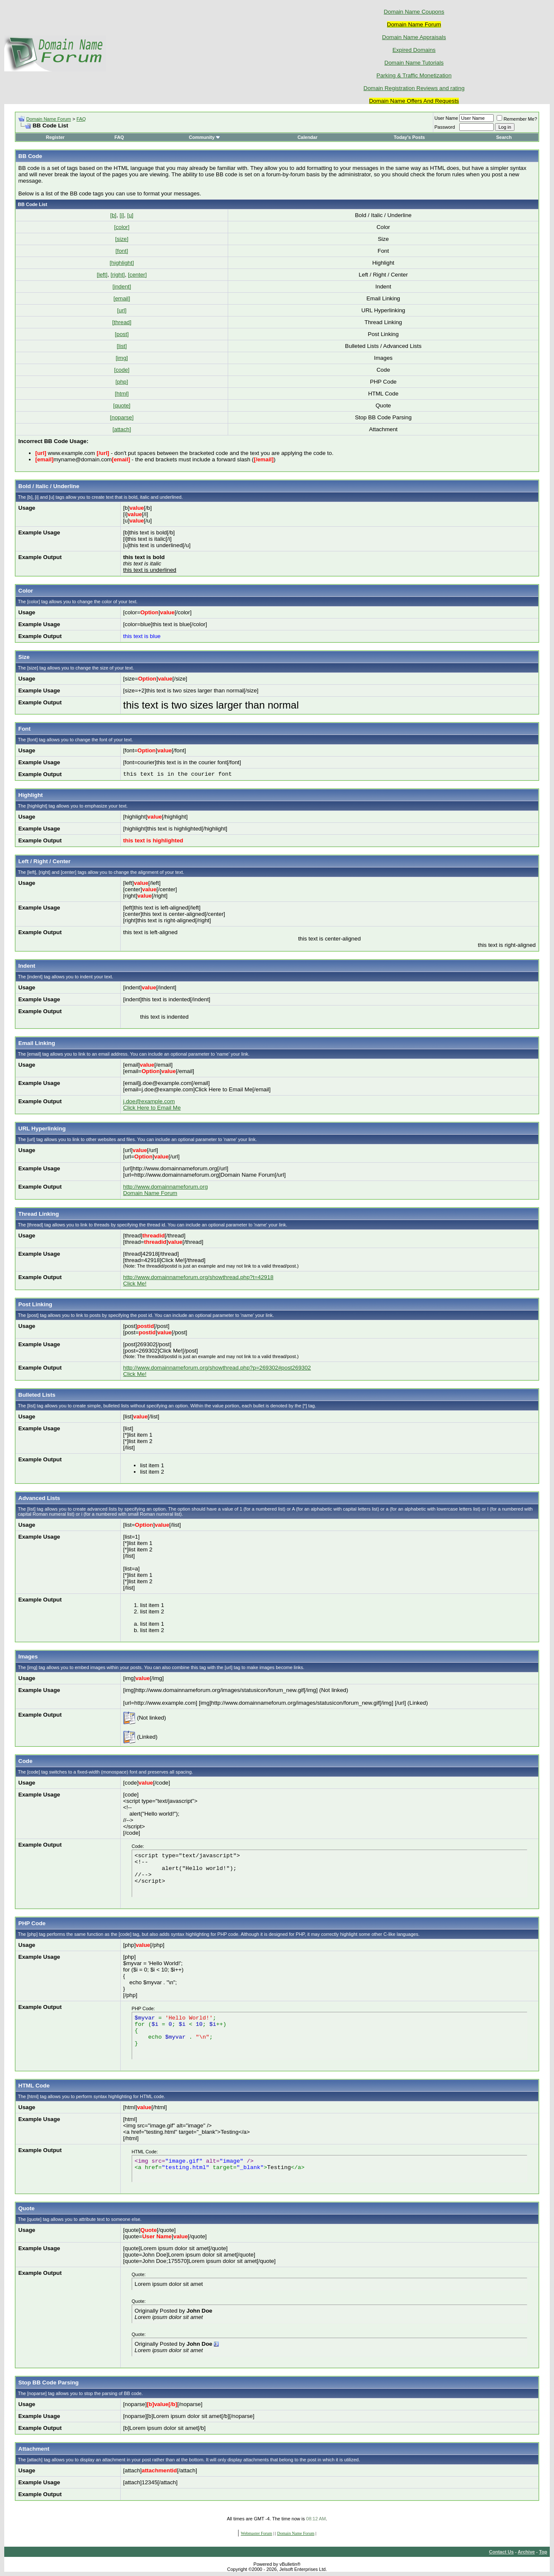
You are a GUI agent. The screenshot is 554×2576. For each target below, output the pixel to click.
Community (205, 137)
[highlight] (122, 263)
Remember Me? (517, 118)
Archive (526, 2551)
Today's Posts (409, 137)
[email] (121, 298)
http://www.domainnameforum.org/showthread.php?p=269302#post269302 (217, 1367)
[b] (113, 215)
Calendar (307, 137)
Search (504, 137)
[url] (122, 310)
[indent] (122, 286)
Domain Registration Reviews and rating (414, 88)
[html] (122, 393)
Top (543, 2551)
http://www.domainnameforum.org (165, 1186)
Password (445, 127)
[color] (121, 227)
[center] (137, 274)
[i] (121, 215)
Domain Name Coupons (414, 11)
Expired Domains (414, 50)
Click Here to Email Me (152, 1107)
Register (55, 137)
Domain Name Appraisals (414, 37)
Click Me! (135, 1283)
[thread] (121, 322)
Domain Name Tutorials (414, 62)
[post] (122, 334)
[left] (102, 274)
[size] (121, 239)
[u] (130, 215)
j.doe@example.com (149, 1101)
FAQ (81, 118)
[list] (122, 346)
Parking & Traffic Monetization (414, 75)
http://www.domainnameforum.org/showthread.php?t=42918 (198, 1277)
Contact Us (501, 2551)
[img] (122, 358)
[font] (122, 251)
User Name (446, 118)
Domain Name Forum (48, 118)
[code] (121, 370)
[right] (117, 274)
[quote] (121, 405)
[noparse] (122, 417)
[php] (122, 381)
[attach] (122, 429)
